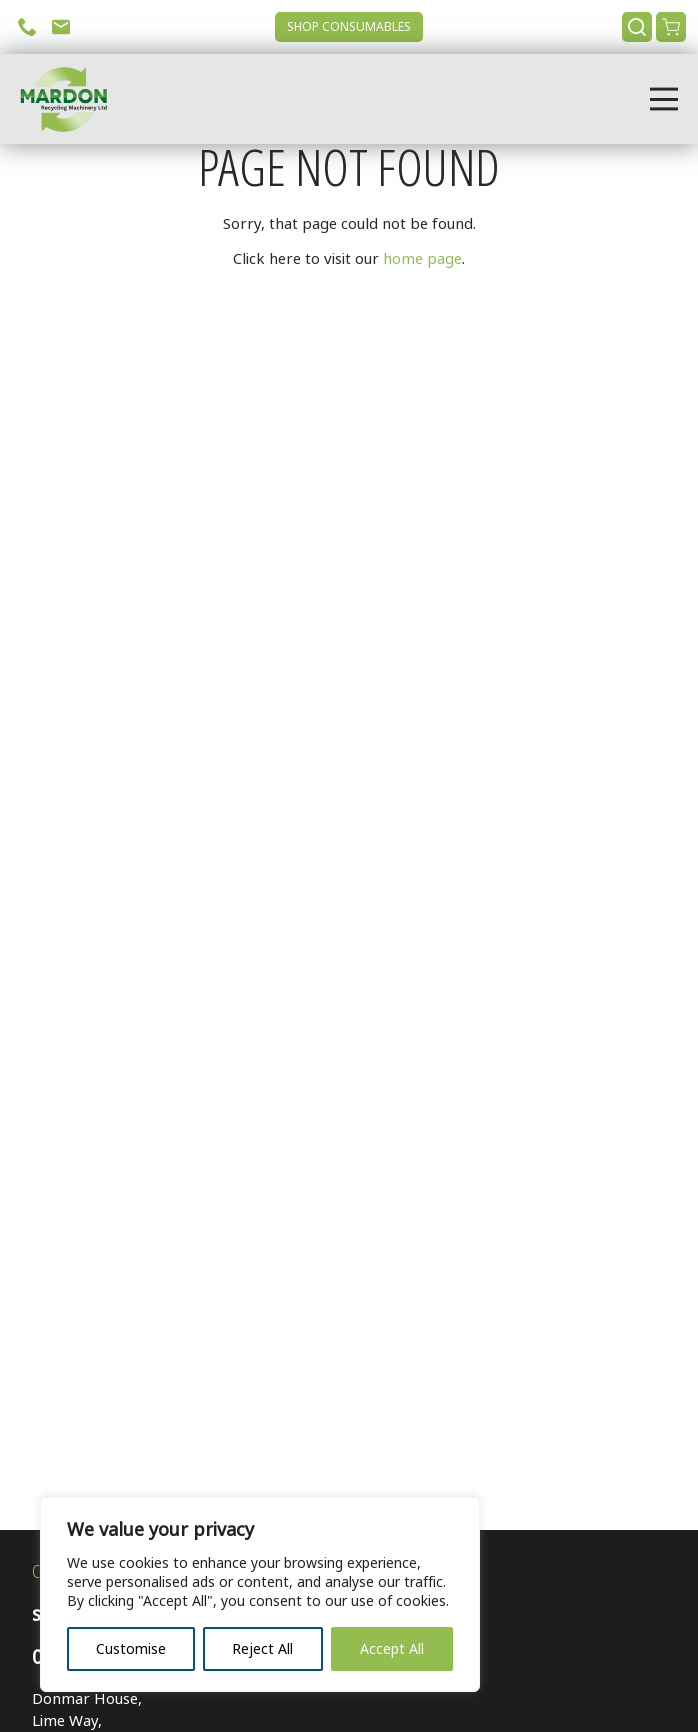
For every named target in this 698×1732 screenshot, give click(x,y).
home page (422, 259)
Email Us (61, 27)
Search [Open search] (637, 27)
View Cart (671, 27)
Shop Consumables (349, 27)
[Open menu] (664, 99)
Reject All (262, 1649)
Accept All (392, 1649)
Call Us (27, 27)
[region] (260, 1594)
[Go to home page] (57, 99)
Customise (131, 1649)
